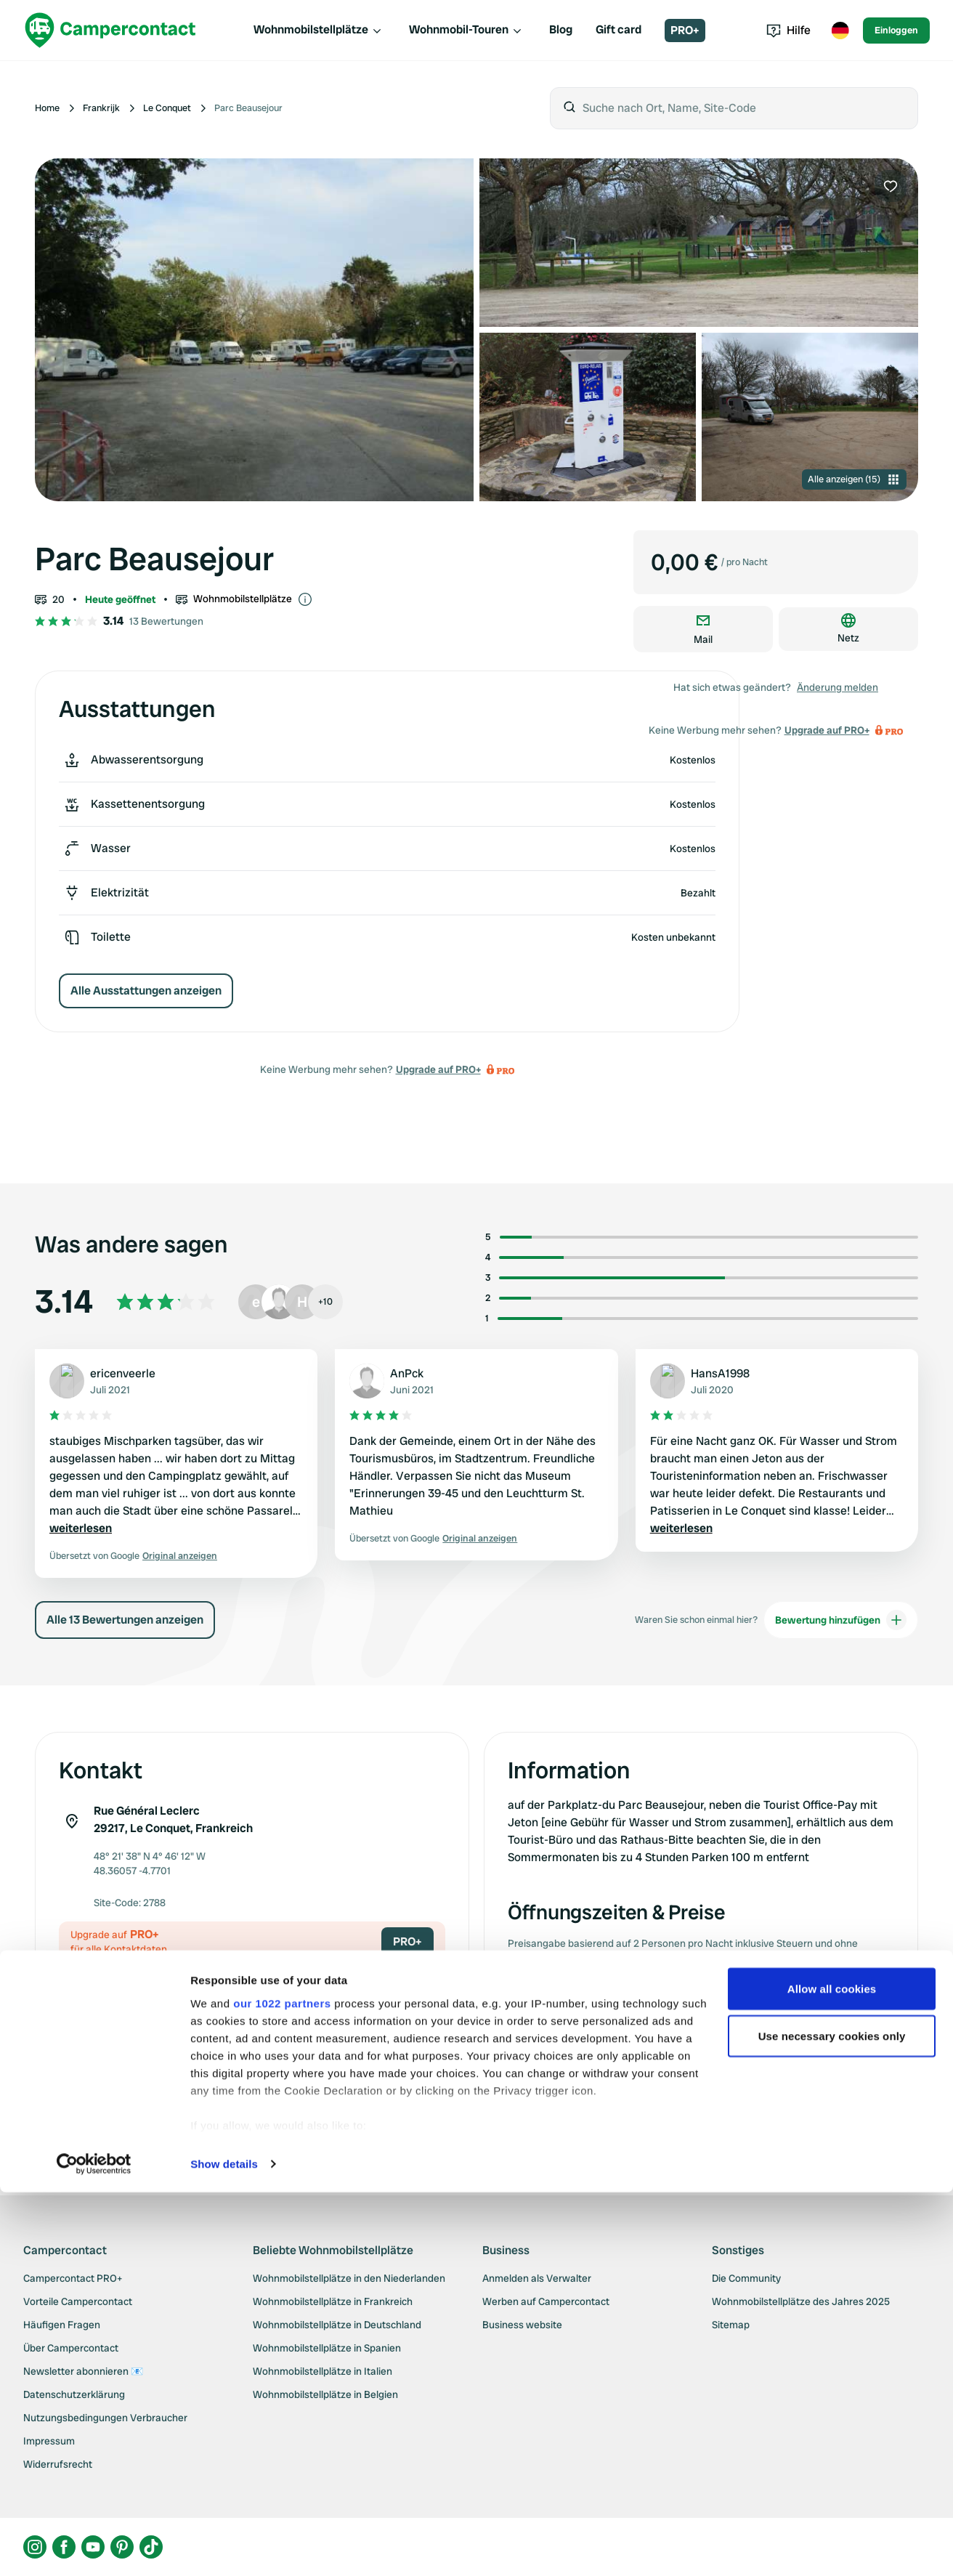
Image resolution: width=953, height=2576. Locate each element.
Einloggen (896, 30)
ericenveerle (122, 1373)
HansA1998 (720, 1373)
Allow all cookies (832, 2372)
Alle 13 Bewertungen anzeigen (124, 1619)
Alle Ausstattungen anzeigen (146, 990)
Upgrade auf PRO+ (438, 1069)
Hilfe (788, 30)
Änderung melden (837, 687)
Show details (224, 2547)
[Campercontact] (110, 30)
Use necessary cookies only (832, 2420)
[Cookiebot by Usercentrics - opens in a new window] (94, 2548)
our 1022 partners (281, 2387)
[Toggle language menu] (839, 30)
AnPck (406, 1373)
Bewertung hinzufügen (841, 1620)
